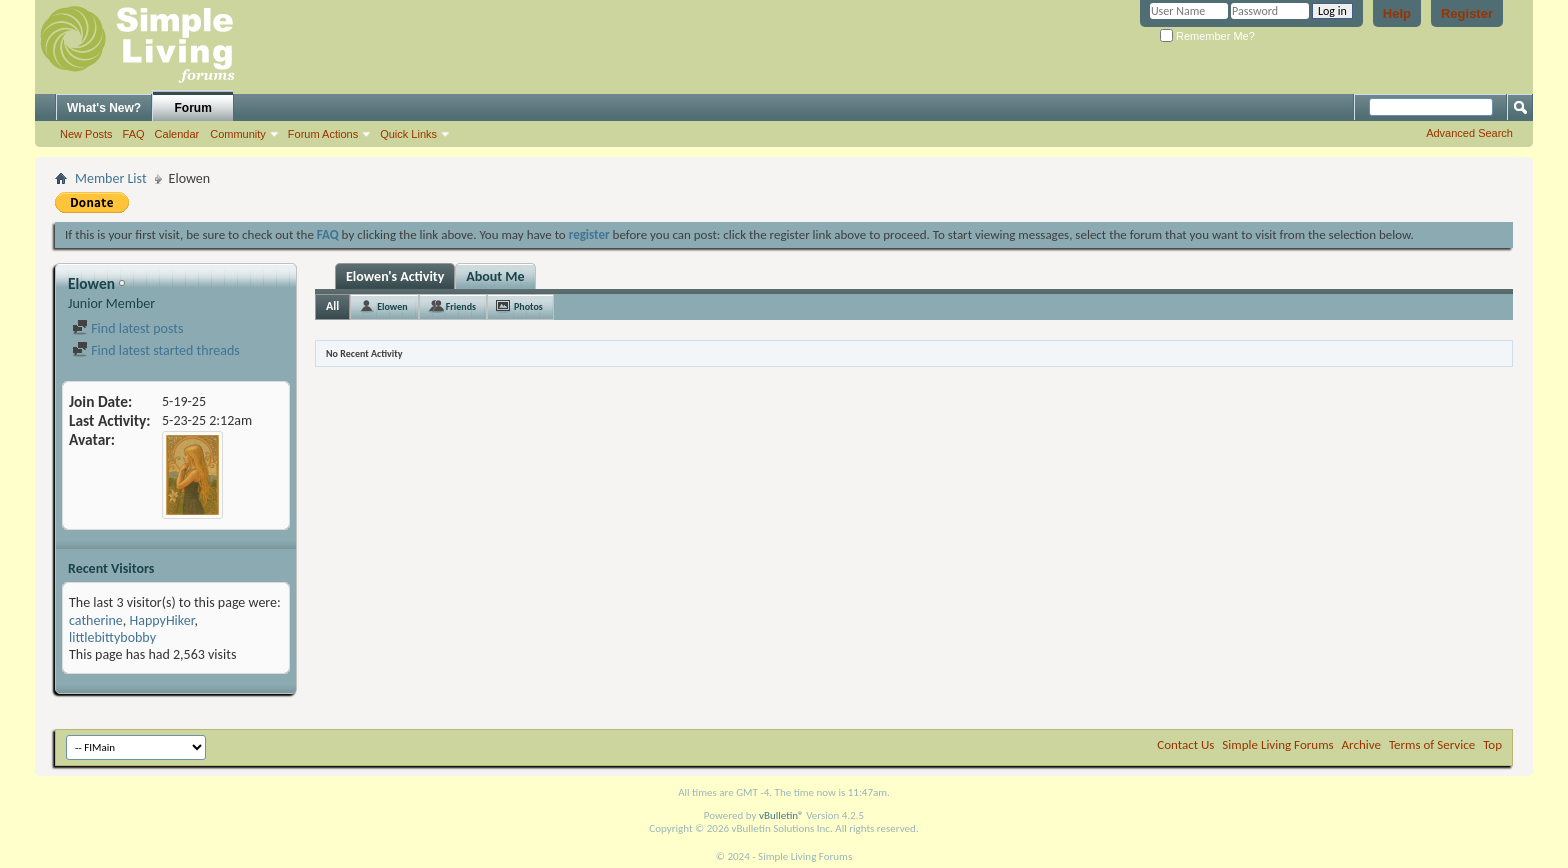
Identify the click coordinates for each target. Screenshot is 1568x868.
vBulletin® (781, 815)
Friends (461, 306)
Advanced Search (1469, 133)
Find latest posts (127, 328)
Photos (528, 306)
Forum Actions (323, 134)
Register (1467, 13)
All (332, 306)
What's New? (104, 108)
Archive (1361, 744)
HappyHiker (161, 620)
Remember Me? (1207, 36)
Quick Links (408, 134)
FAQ (134, 134)
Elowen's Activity (395, 276)
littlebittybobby (112, 637)
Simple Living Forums (1277, 744)
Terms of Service (1432, 744)
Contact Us (1185, 744)
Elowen (392, 306)
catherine (96, 620)
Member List (111, 178)
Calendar (177, 134)
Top (1492, 744)
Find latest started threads (156, 350)
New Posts (86, 134)
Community (238, 134)
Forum (193, 108)
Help (1397, 13)
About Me (495, 276)
